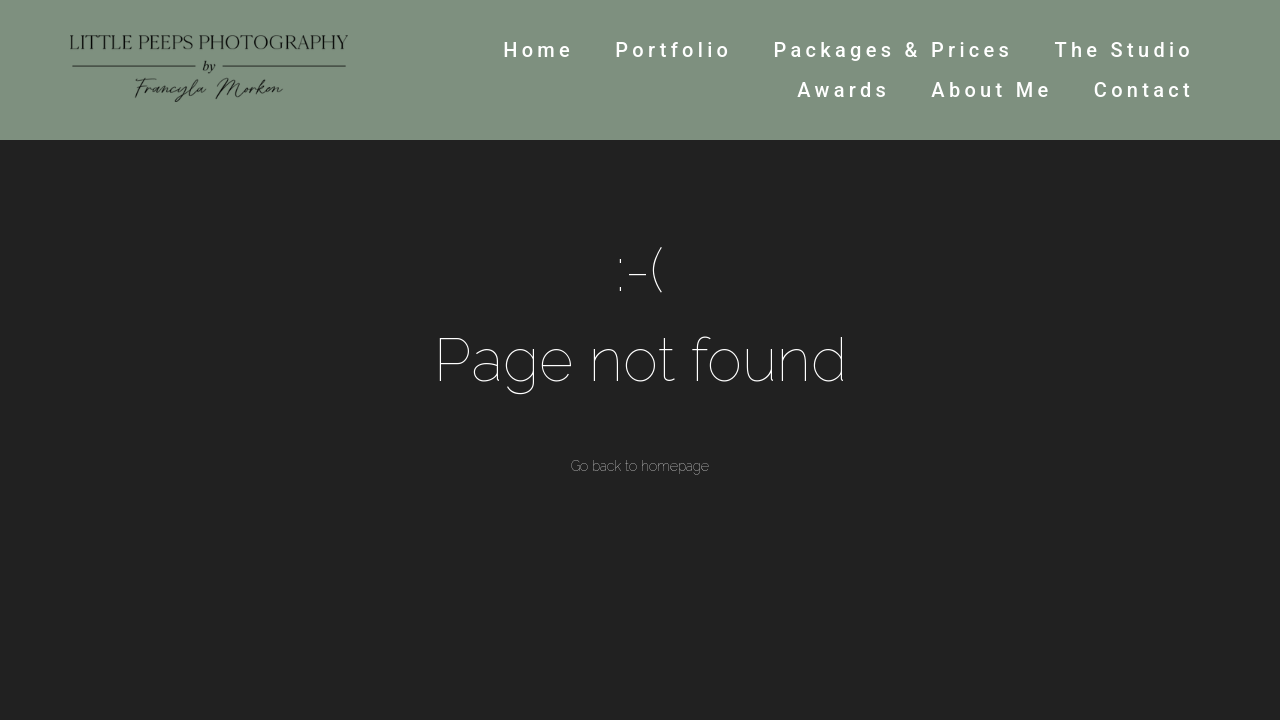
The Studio (1124, 50)
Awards (843, 90)
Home (538, 50)
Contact (1144, 90)
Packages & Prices (893, 50)
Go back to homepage (640, 466)
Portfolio (673, 50)
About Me (991, 90)
